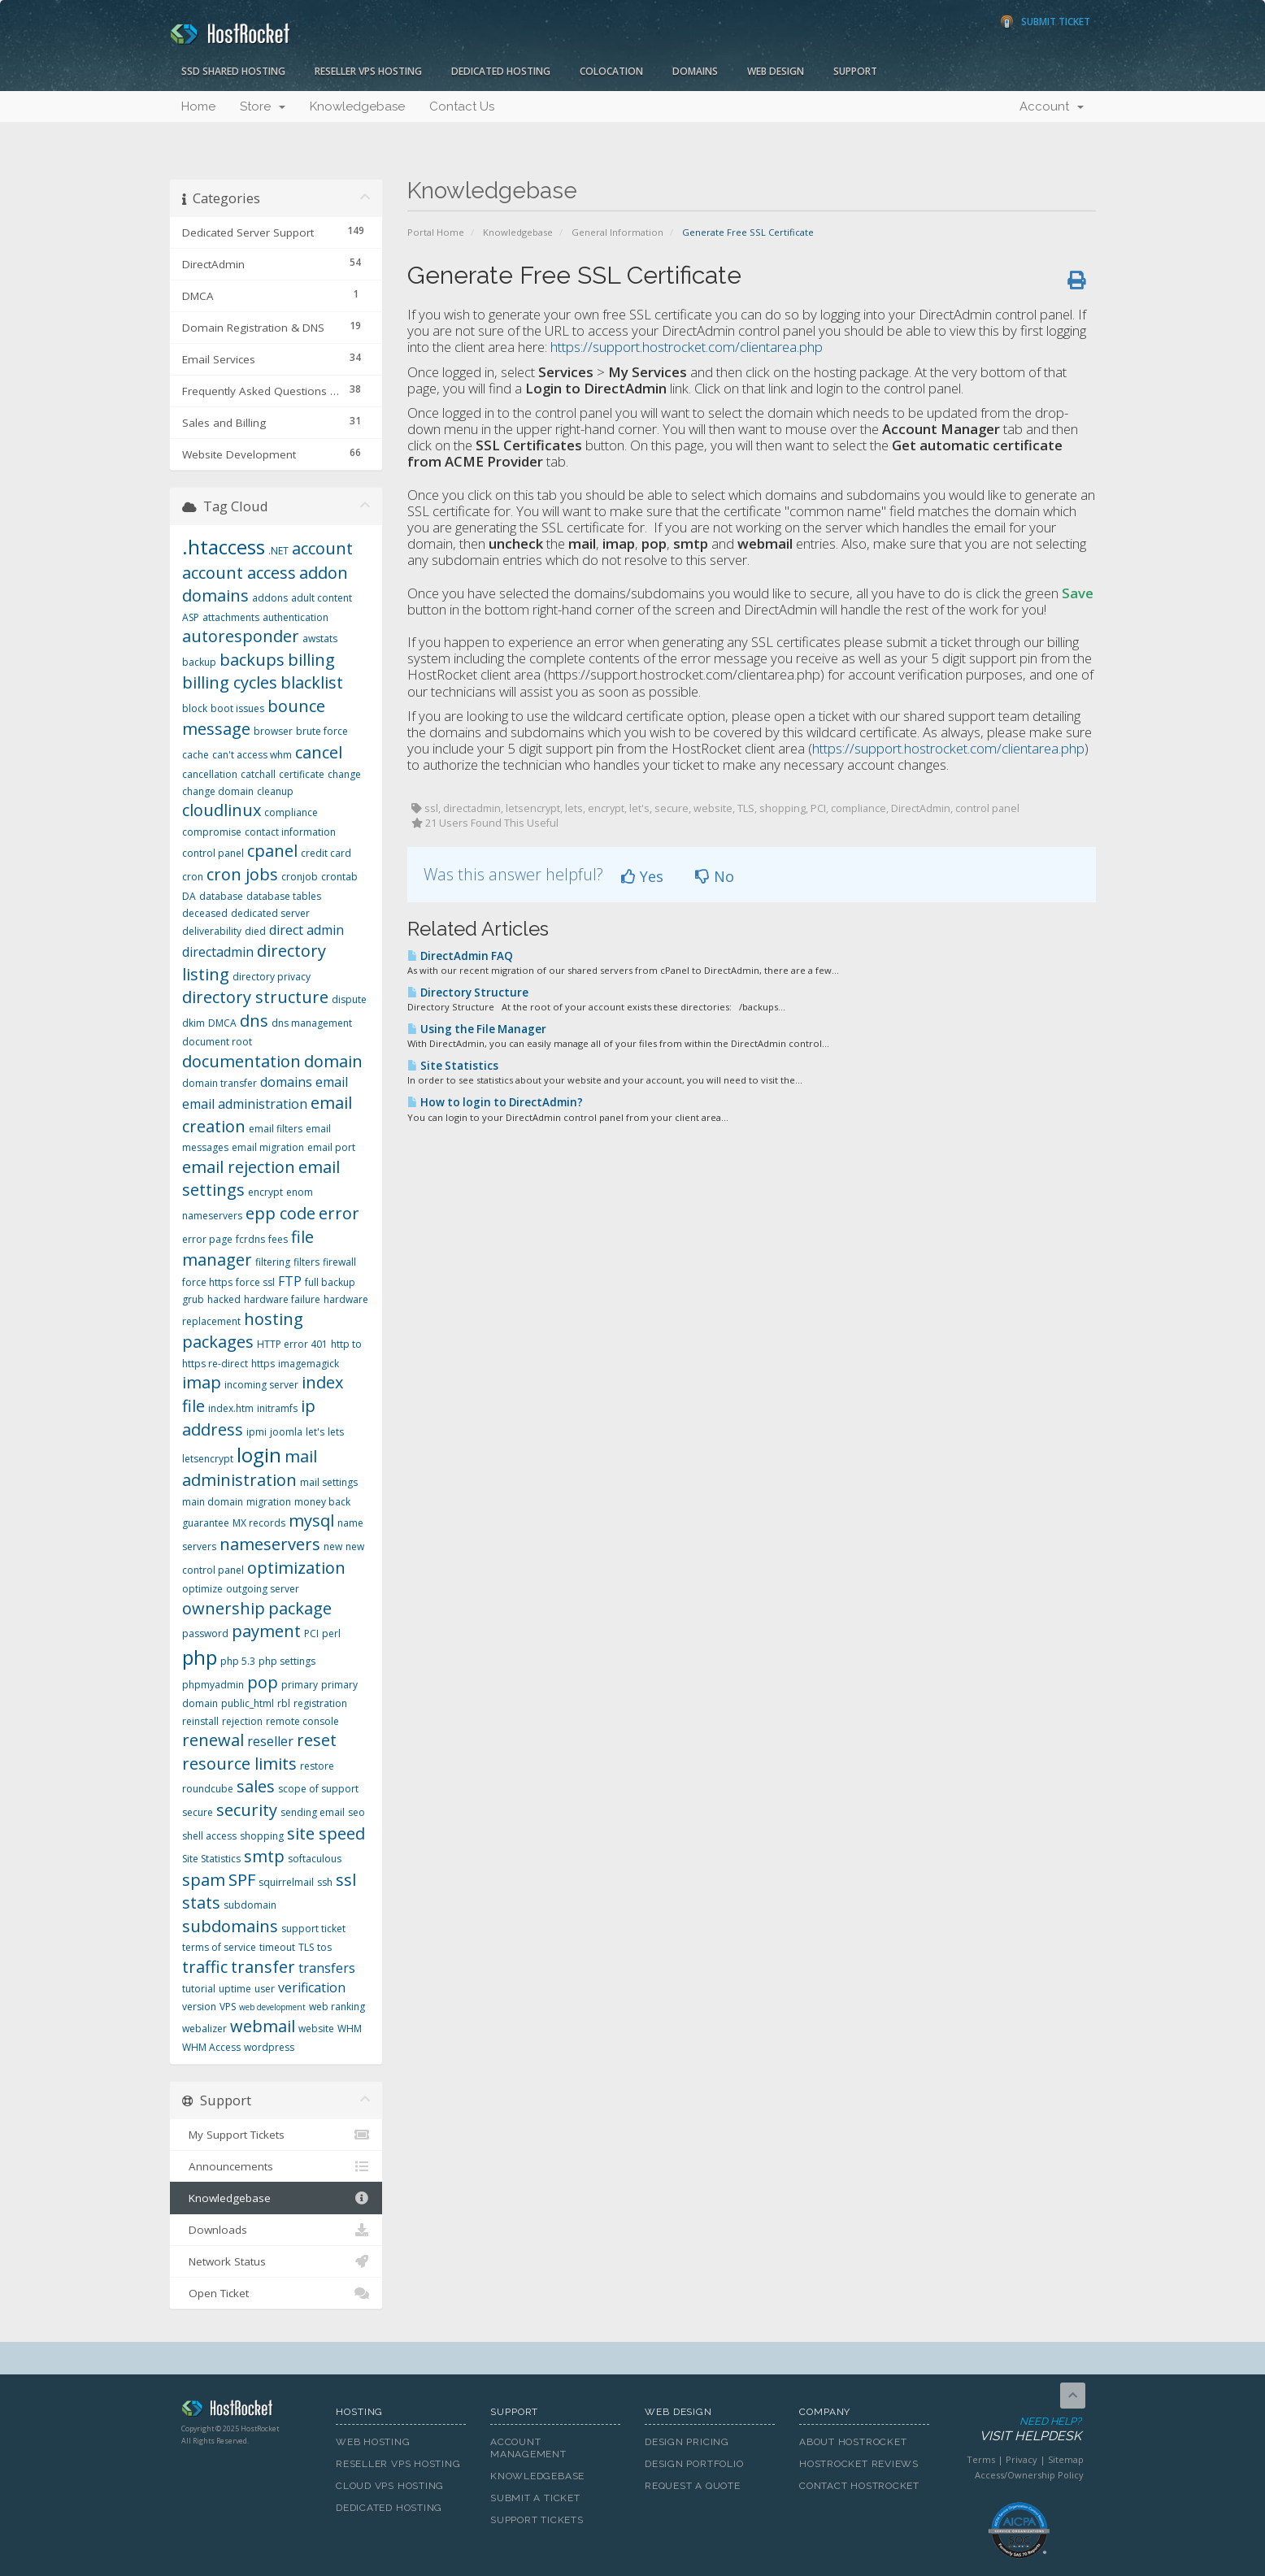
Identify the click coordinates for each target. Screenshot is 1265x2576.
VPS (228, 2006)
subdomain (250, 1905)
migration (268, 1502)
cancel (318, 752)
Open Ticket (276, 2293)
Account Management (528, 2448)
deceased (205, 913)
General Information (617, 232)
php (199, 1657)
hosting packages (242, 1330)
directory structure (255, 997)
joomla (286, 1432)
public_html (247, 1703)
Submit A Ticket (535, 2498)
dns (254, 1021)
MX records (259, 1523)
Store (262, 106)
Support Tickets (537, 2520)
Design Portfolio (694, 2464)
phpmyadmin (213, 1685)
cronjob (299, 877)
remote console (302, 1721)
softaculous (314, 1859)
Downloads (276, 2229)
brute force (322, 731)
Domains (695, 71)
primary (299, 1685)
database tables (283, 896)
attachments (230, 617)
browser (273, 731)
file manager (248, 1248)
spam (203, 1880)
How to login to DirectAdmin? (495, 1102)
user (264, 1989)
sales (256, 1786)
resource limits (239, 1764)
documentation (241, 1061)
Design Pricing (687, 2442)
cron (192, 877)
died (255, 931)
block (194, 708)
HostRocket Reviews (859, 2464)
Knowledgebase (357, 106)
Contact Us (461, 106)
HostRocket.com (246, 2411)
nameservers (270, 1544)
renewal (213, 1740)
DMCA (222, 1023)
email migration (268, 1147)
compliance (291, 812)
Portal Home (435, 232)
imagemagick (308, 1364)
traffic (205, 1967)
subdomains (230, 1926)
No (714, 876)
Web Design (775, 71)
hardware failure (282, 1299)
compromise (211, 832)
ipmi (256, 1432)
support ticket (313, 1928)
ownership (223, 1608)
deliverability (211, 931)
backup (199, 662)
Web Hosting (373, 2442)
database (221, 896)
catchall (258, 774)
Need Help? (1017, 2430)
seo (356, 1812)
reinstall (200, 1721)
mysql (311, 1520)
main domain (212, 1502)
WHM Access (211, 2047)
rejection (242, 1721)
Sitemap (1066, 2459)
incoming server (261, 1385)
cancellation (209, 774)
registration (320, 1703)
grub (193, 1299)
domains (286, 1082)
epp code (280, 1213)
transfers (326, 1968)
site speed (326, 1833)
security (246, 1810)
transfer (263, 1967)
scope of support (318, 1789)
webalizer (204, 2028)
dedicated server (270, 913)
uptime (235, 1989)
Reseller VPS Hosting (368, 71)
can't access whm (252, 755)
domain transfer (219, 1083)
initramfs (277, 1408)
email (331, 1082)
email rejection (238, 1167)
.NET (278, 551)
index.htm (231, 1408)
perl (331, 1633)
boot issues (237, 708)
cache (195, 755)
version (199, 2006)
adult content (321, 598)
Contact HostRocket (859, 2485)
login (259, 1454)
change (344, 774)
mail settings (329, 1482)
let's (315, 1432)
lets (336, 1432)
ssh (325, 1882)
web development (272, 2007)
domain (333, 1061)
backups (252, 660)
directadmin (218, 952)
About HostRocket (852, 2442)
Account (1051, 106)
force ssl (255, 1282)
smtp (264, 1856)
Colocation (611, 71)
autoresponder (240, 636)
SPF (241, 1880)
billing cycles (229, 682)
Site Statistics (452, 1065)
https (263, 1364)
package (300, 1608)
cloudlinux (221, 810)
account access (239, 573)
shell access (209, 1836)
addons (270, 598)
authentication (295, 617)
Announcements (276, 2166)
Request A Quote (693, 2485)
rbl (283, 1703)
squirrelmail (286, 1882)
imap (201, 1382)
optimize (202, 1589)
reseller (270, 1741)
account (322, 548)
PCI (311, 1633)
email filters (275, 1129)
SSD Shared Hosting (233, 71)
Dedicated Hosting (500, 71)
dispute (349, 999)
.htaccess (223, 546)
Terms (981, 2459)
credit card (326, 853)
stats (201, 1903)
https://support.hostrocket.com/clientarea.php (686, 346)
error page (207, 1239)
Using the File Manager (476, 1029)
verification (312, 1987)
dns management (312, 1023)
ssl (346, 1880)
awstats (319, 638)
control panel (213, 853)
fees (278, 1239)
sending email (312, 1812)
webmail (262, 2026)
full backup (330, 1282)
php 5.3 (237, 1661)
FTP (290, 1281)
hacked (224, 1299)
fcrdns (250, 1239)
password (205, 1633)
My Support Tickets (276, 2134)
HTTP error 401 (292, 1344)
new (333, 1546)
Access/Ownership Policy (1029, 2475)
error (339, 1213)
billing (311, 660)
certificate (301, 774)
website (316, 2028)
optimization (296, 1568)
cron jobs (242, 874)
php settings (287, 1661)
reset (317, 1740)
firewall (339, 1262)
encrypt (265, 1192)
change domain (218, 791)
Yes (642, 876)
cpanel (272, 851)
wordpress (269, 2047)
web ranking (337, 2006)
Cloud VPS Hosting (390, 2485)
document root (217, 1042)
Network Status (276, 2261)
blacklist (311, 682)
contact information (290, 832)
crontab (339, 877)
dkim (193, 1023)
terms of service (219, 1947)
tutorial (198, 1989)
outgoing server (262, 1589)
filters (306, 1262)
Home (198, 106)
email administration (244, 1104)
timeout (277, 1947)
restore (317, 1766)
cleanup (275, 791)
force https (207, 1282)
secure (197, 1812)
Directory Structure (467, 992)
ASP (190, 617)
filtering (272, 1262)
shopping (262, 1836)
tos (324, 1947)
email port (331, 1147)
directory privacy (272, 977)
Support (855, 71)
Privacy (1021, 2459)
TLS (306, 1947)
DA (189, 896)
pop (262, 1682)
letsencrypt (207, 1459)
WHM (349, 2028)
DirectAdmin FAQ (460, 956)
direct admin (306, 930)
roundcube (207, 1789)
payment (266, 1631)
